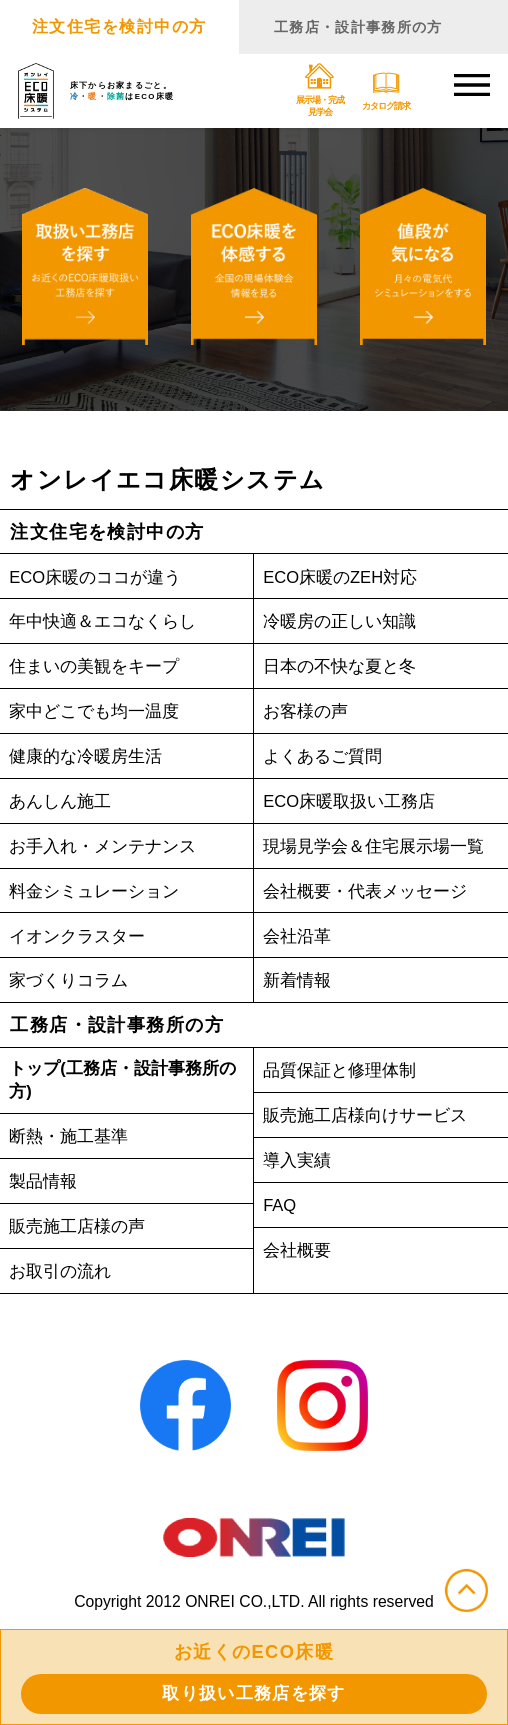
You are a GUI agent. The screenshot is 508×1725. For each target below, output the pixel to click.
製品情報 (45, 1187)
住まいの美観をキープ (99, 668)
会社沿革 (299, 937)
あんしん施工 (63, 803)
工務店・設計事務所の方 (373, 26)
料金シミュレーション (99, 893)
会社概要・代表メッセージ (371, 893)
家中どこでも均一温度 (99, 713)
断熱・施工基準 (72, 1142)
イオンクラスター (81, 937)
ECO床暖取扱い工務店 (355, 803)
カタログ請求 (383, 91)
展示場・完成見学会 (317, 92)
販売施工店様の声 (81, 1232)
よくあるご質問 (326, 758)
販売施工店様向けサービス (371, 1117)
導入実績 (299, 1162)
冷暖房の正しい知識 (344, 623)
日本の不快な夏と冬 (344, 668)
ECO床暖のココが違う (101, 578)
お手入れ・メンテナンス (108, 848)
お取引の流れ (63, 1277)
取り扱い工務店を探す (254, 1691)
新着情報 (299, 982)
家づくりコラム (72, 982)
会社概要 (299, 1252)
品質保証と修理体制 (344, 1072)
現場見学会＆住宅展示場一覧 (380, 848)
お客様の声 (308, 713)
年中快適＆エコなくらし (108, 623)
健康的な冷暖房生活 (90, 758)
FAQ (281, 1207)
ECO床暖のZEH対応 (346, 578)
